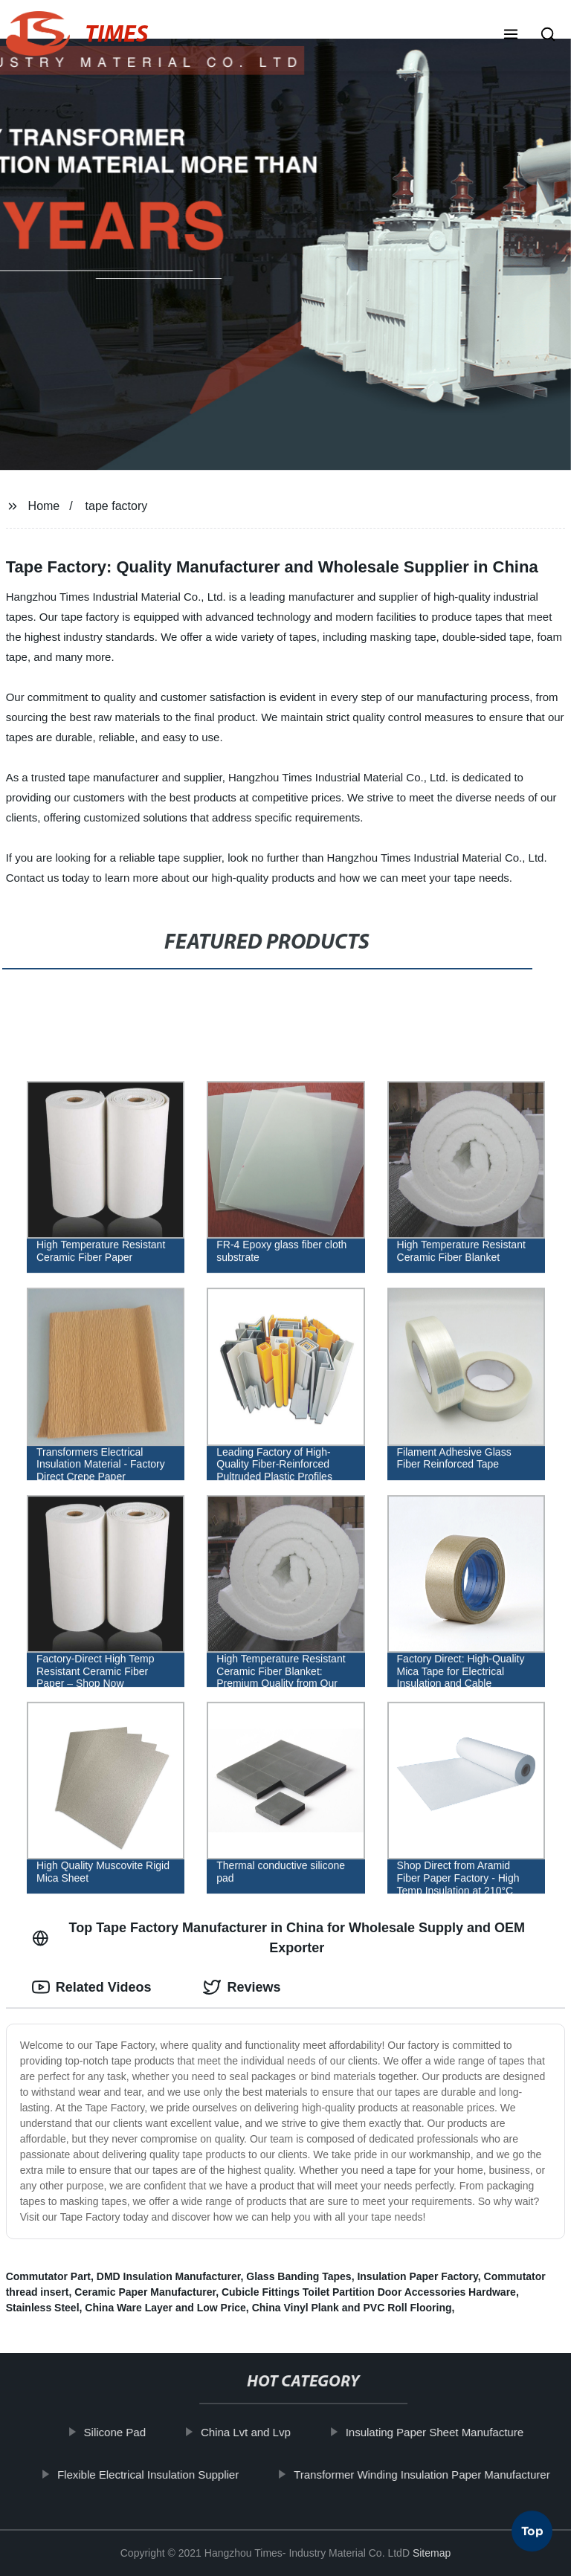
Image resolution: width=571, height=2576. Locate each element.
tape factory (117, 506)
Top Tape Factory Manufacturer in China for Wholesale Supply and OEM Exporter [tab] (278, 1937)
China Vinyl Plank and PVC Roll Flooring (352, 2308)
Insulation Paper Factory (417, 2276)
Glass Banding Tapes (298, 2276)
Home (44, 506)
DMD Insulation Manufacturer (169, 2276)
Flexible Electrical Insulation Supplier (158, 2473)
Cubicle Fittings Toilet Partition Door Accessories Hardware (369, 2292)
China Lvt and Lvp (256, 2432)
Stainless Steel (43, 2308)
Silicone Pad (124, 2432)
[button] (511, 35)
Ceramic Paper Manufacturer (145, 2292)
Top (532, 2536)
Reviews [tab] (241, 1987)
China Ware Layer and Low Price (165, 2308)
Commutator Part (48, 2276)
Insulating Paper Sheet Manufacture (444, 2432)
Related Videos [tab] (92, 1987)
